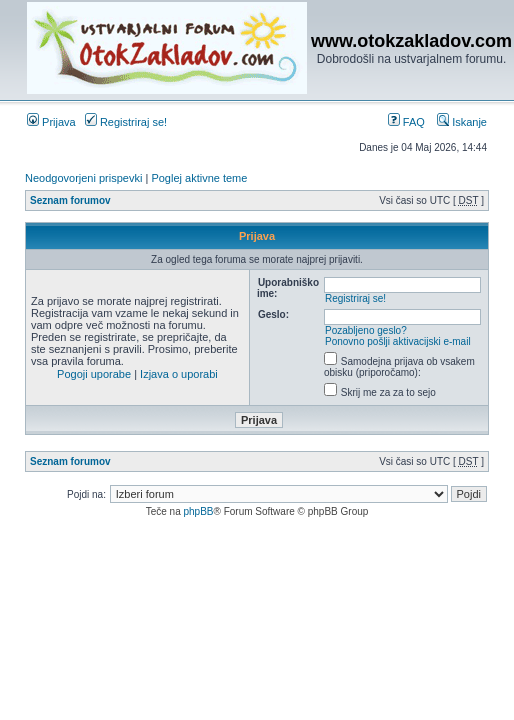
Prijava (51, 122)
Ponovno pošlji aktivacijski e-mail (398, 341)
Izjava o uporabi (179, 374)
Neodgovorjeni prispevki (83, 178)
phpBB (198, 511)
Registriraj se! (126, 122)
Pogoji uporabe (94, 374)
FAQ (406, 122)
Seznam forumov (70, 200)
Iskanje (462, 122)
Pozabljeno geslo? (366, 330)
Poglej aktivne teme (199, 178)
